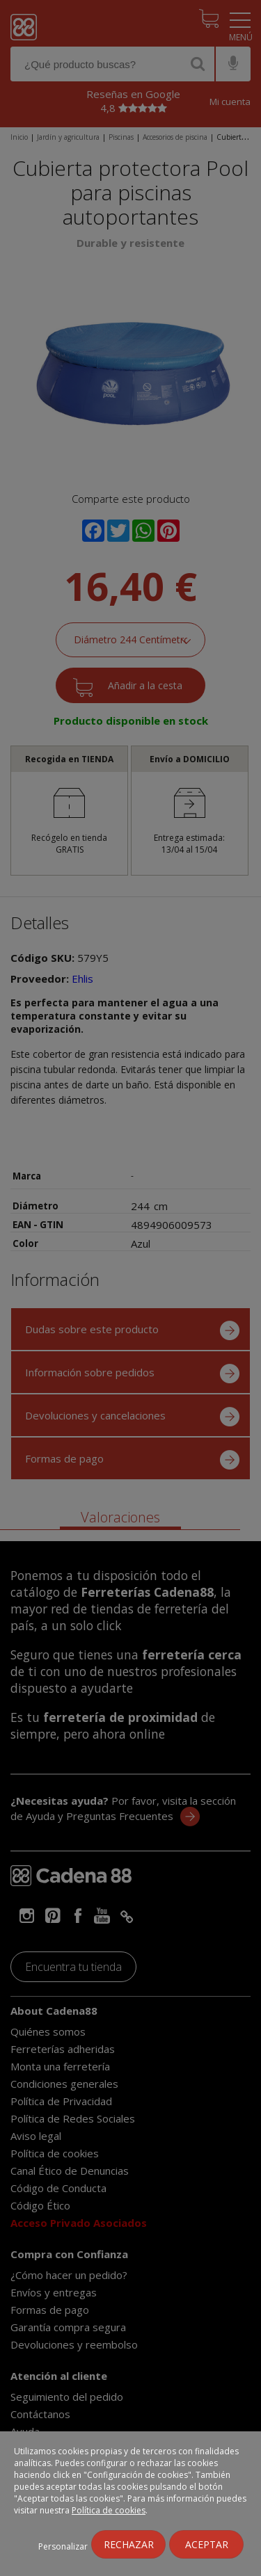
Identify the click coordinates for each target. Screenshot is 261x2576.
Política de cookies (108, 2510)
